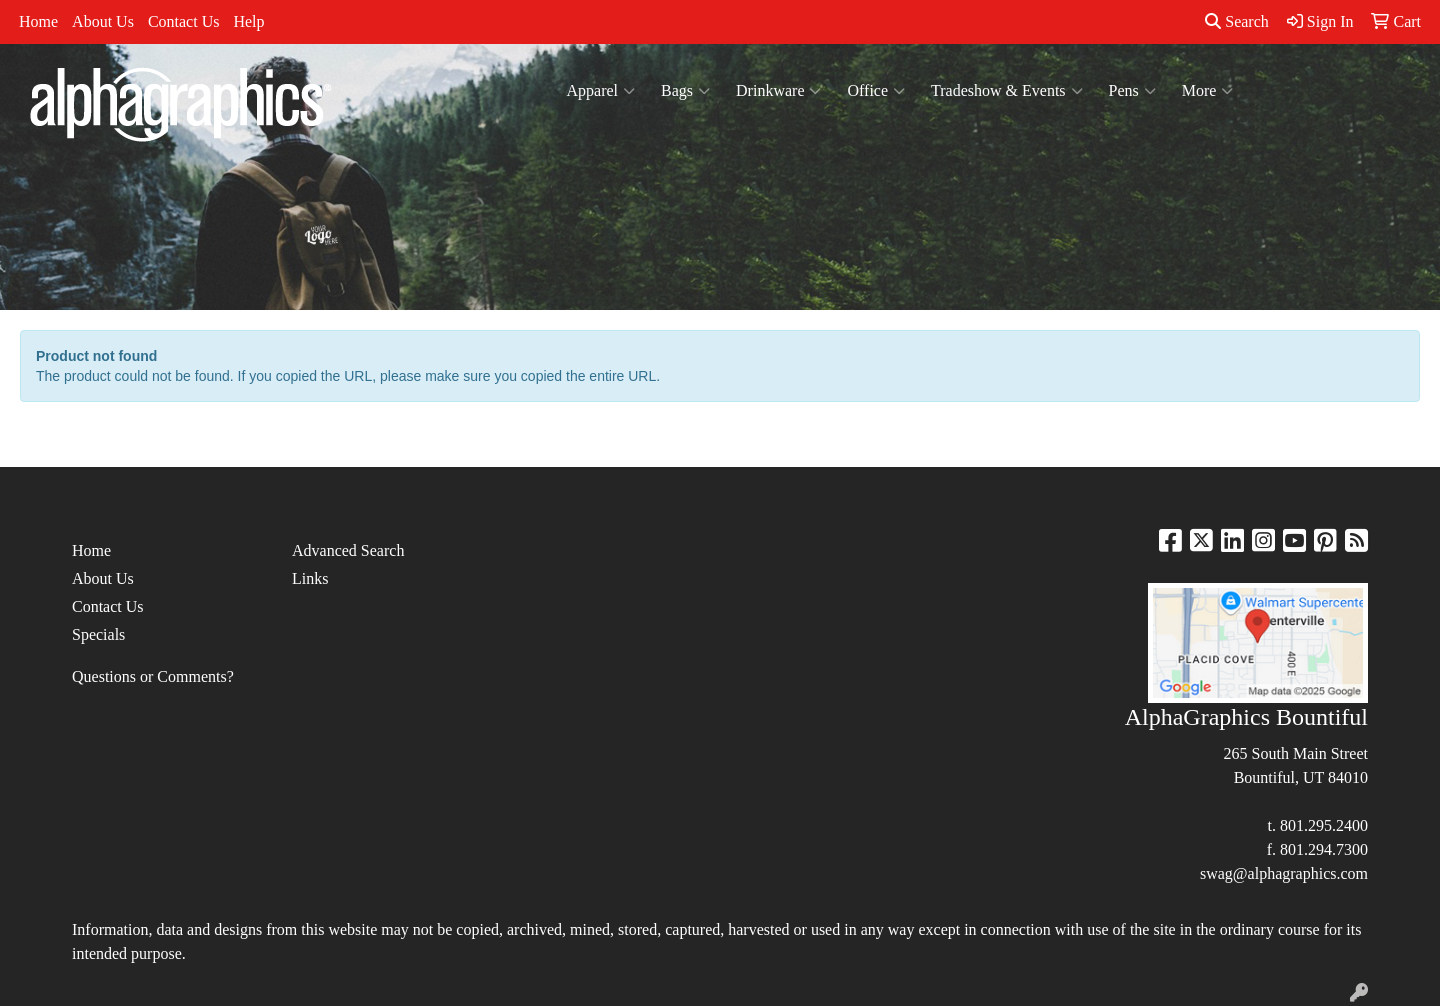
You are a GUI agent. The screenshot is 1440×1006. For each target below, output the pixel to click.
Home (38, 21)
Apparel (601, 91)
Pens (1132, 91)
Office (876, 91)
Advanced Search (348, 550)
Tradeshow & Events (1007, 91)
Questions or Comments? (153, 676)
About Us (103, 21)
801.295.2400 (1324, 825)
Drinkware (778, 91)
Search (1237, 21)
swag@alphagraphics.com (1284, 873)
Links (310, 578)
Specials (98, 634)
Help (248, 21)
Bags (685, 91)
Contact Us (184, 21)
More (1208, 91)
